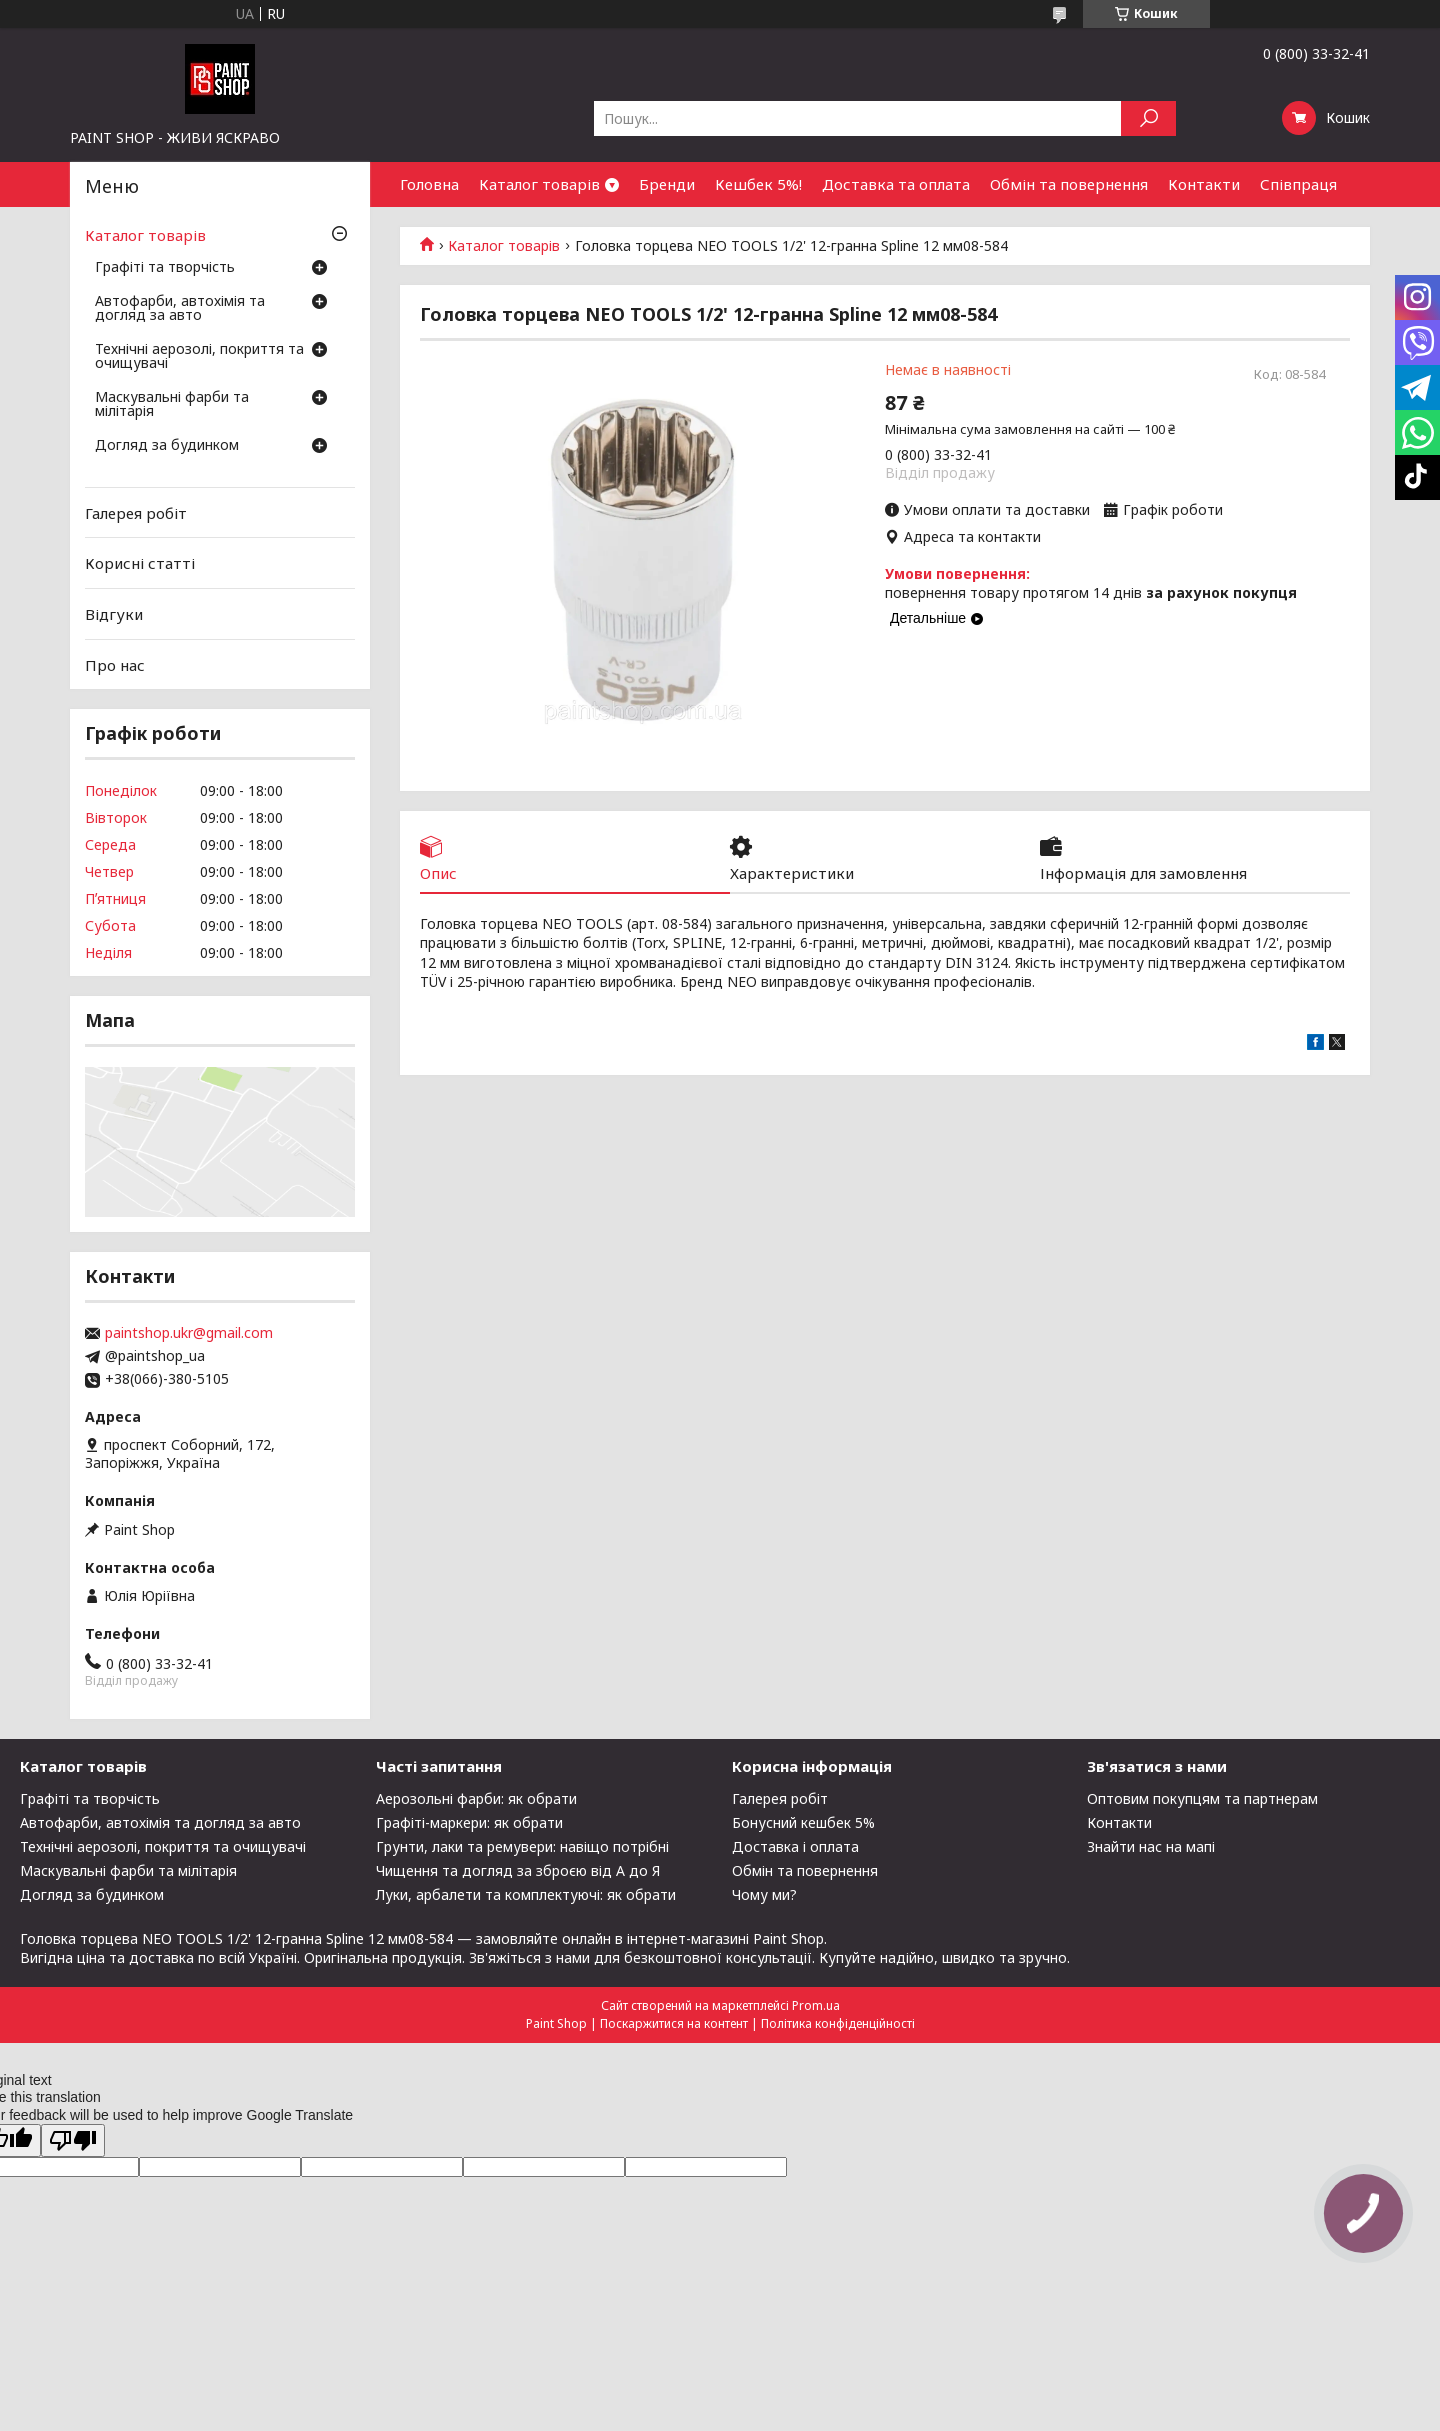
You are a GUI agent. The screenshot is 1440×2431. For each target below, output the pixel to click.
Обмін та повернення (1069, 184)
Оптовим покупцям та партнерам (1202, 1798)
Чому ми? (764, 1894)
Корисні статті (140, 563)
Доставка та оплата (896, 184)
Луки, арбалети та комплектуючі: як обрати (526, 1894)
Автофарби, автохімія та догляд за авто (180, 309)
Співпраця (1298, 184)
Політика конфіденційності (838, 2023)
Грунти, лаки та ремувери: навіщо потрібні (522, 1846)
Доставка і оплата (795, 1846)
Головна (429, 184)
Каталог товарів (539, 184)
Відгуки (114, 614)
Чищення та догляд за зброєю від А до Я (518, 1870)
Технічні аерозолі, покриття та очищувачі (199, 357)
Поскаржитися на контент (674, 2023)
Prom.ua (816, 2005)
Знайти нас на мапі (1151, 1846)
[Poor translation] (73, 2140)
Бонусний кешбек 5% (803, 1822)
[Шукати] (1148, 118)
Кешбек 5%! (758, 184)
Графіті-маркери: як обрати (469, 1822)
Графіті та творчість (165, 268)
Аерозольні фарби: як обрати (476, 1798)
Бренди (667, 184)
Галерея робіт (136, 513)
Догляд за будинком (167, 446)
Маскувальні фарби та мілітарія (172, 405)
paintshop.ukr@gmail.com (189, 1333)
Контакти (1204, 184)
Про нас (115, 664)
